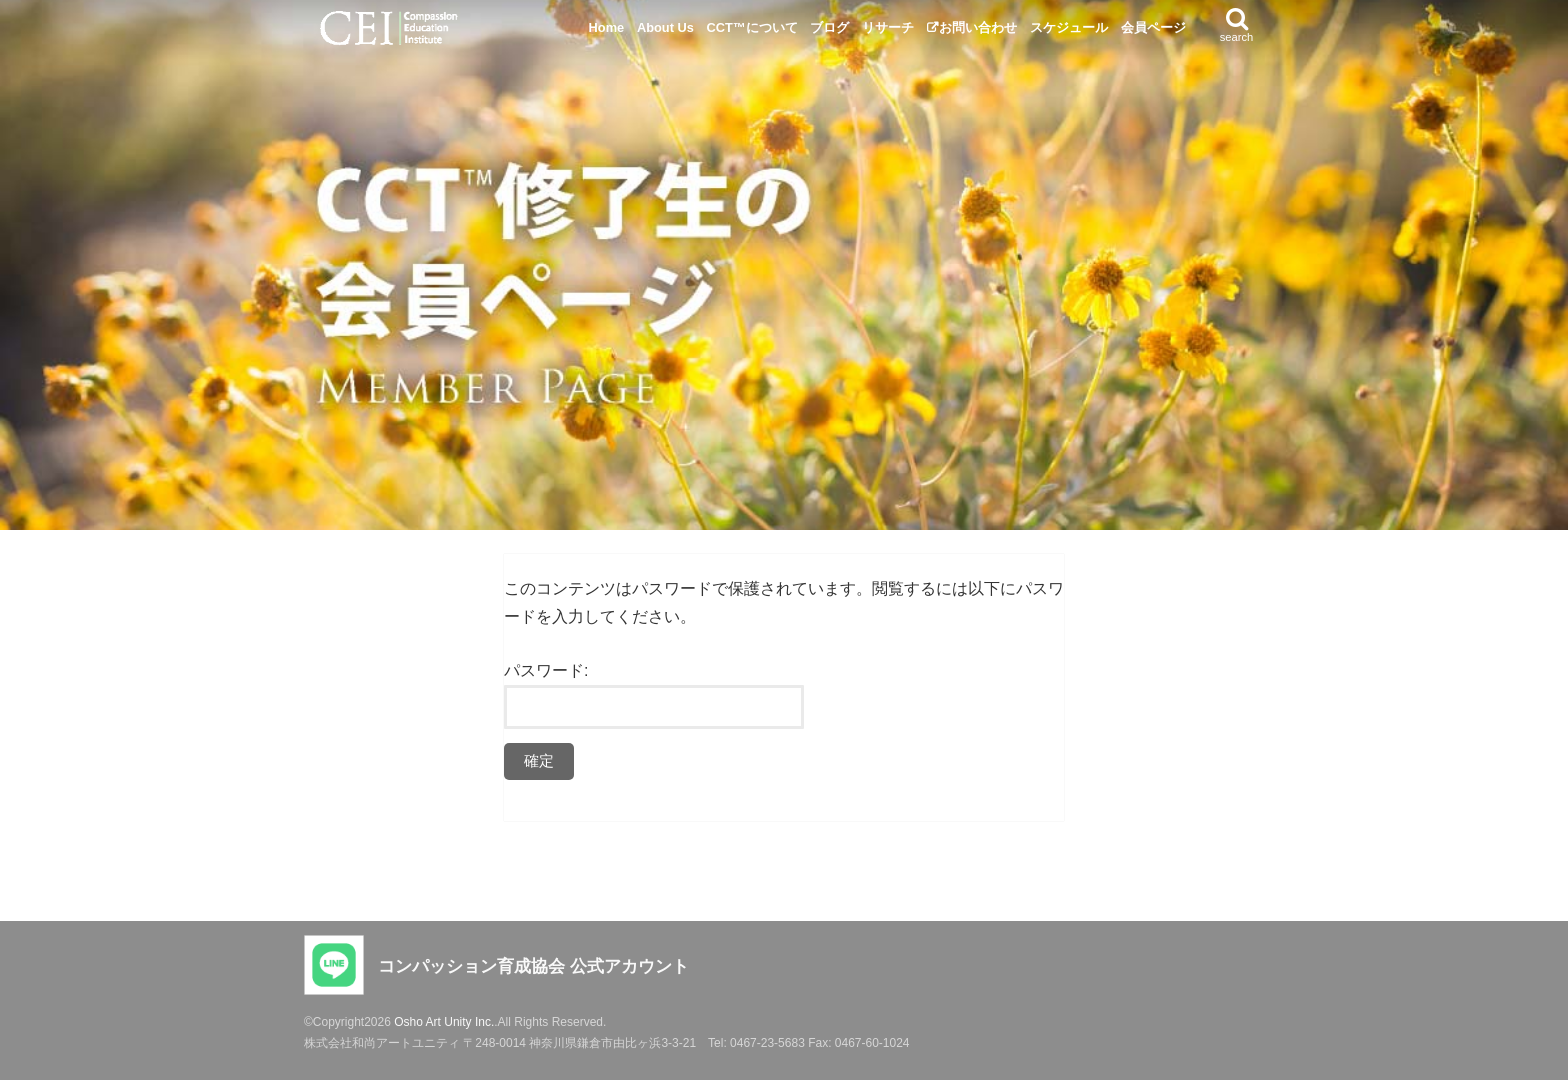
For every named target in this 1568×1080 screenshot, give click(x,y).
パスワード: (654, 695)
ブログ (829, 27)
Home (607, 27)
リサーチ (888, 27)
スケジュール (1069, 27)
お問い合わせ (978, 27)
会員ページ (1153, 27)
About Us (665, 27)
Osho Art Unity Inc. (444, 1022)
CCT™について (752, 27)
